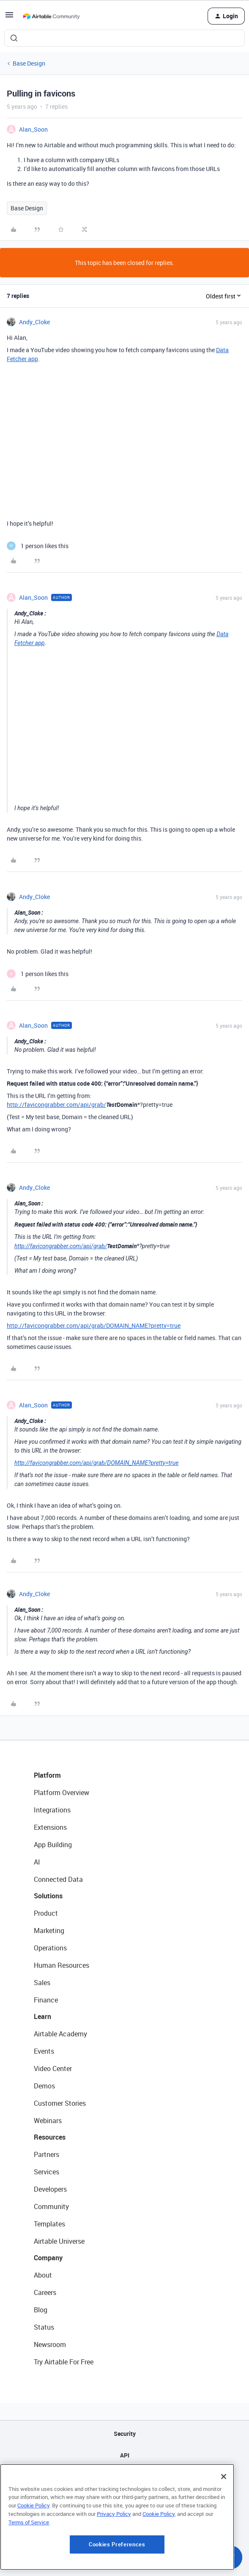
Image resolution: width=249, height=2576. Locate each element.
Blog (40, 2309)
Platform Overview (61, 1792)
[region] (117, 2517)
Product (46, 1913)
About (43, 2275)
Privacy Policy (114, 2514)
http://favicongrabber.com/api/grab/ (56, 1104)
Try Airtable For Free (63, 2361)
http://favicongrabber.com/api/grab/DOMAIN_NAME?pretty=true (94, 1325)
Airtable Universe (59, 2241)
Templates (49, 2223)
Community (51, 2206)
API (124, 2455)
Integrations (52, 1810)
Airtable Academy (60, 2033)
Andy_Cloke (34, 322)
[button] (9, 18)
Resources (50, 2137)
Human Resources (61, 1965)
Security (125, 2434)
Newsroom (50, 2344)
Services (46, 2171)
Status (44, 2327)
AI (37, 1862)
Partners (46, 2154)
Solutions (48, 1895)
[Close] (223, 2476)
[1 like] (37, 545)
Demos (44, 2086)
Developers (50, 2189)
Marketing (49, 1930)
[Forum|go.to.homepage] (51, 16)
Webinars (48, 2120)
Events (44, 2051)
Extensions (50, 1827)
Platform (47, 1775)
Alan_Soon (33, 129)
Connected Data (58, 1879)
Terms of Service (28, 2522)
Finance (46, 2000)
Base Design (29, 63)
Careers (45, 2292)
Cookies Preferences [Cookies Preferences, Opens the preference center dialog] (117, 2544)
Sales (42, 1982)
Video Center (53, 2068)
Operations (50, 1948)
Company (48, 2257)
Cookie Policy (33, 2505)
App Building (53, 1844)
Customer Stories (60, 2103)
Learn (42, 2016)
